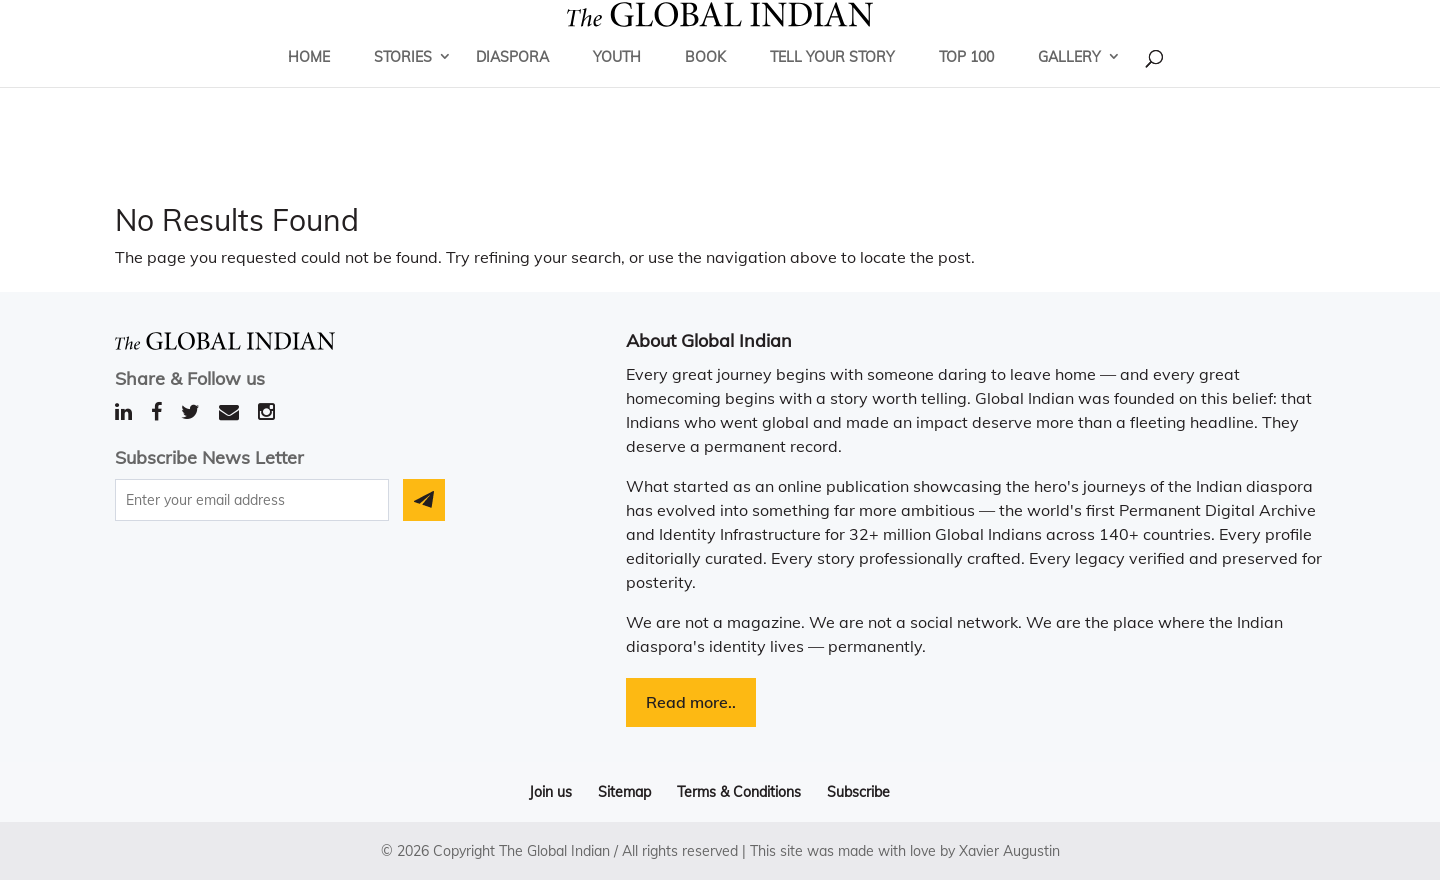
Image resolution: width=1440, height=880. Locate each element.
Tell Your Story (832, 85)
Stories (403, 85)
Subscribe (858, 792)
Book (705, 85)
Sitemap (624, 792)
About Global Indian (709, 340)
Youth (617, 85)
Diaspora (512, 85)
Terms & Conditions (739, 792)
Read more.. (691, 702)
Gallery (1069, 85)
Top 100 (966, 85)
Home (309, 85)
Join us (550, 792)
